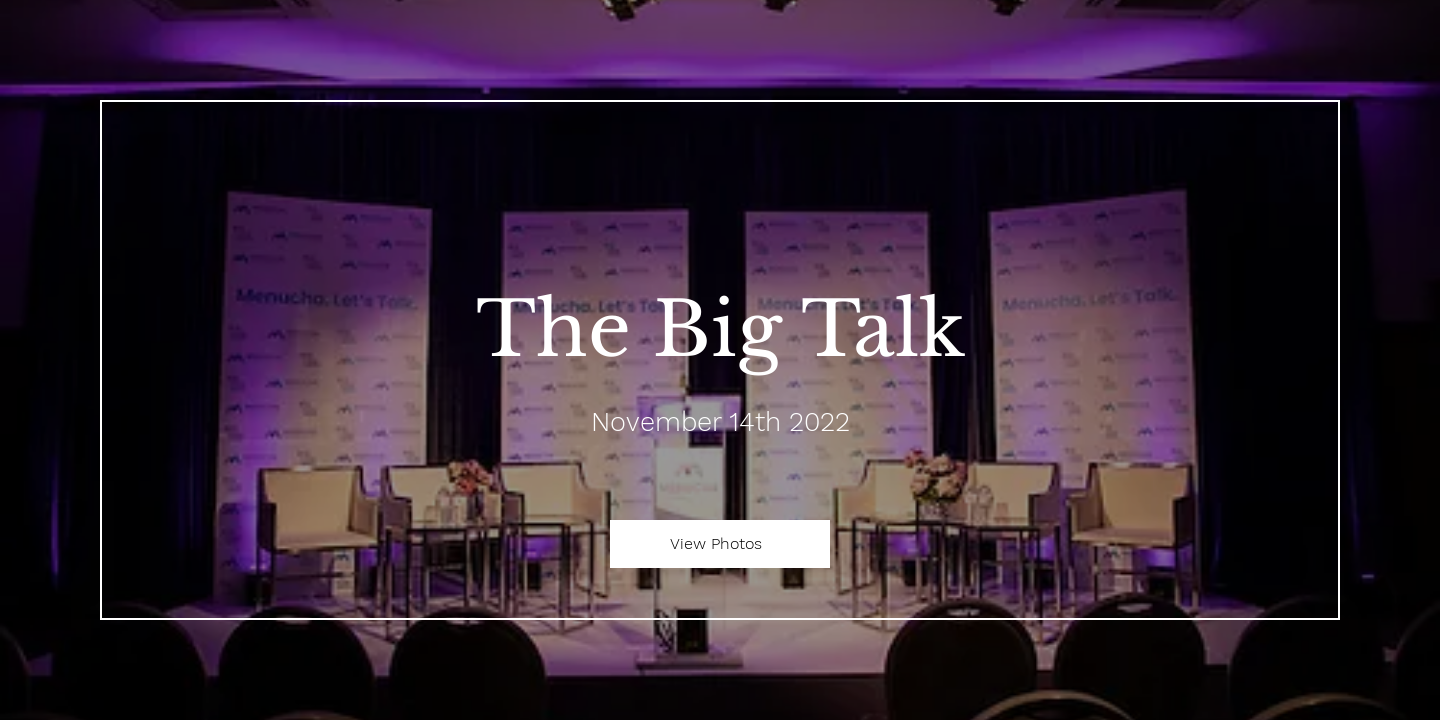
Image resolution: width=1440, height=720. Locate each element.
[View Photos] (720, 544)
